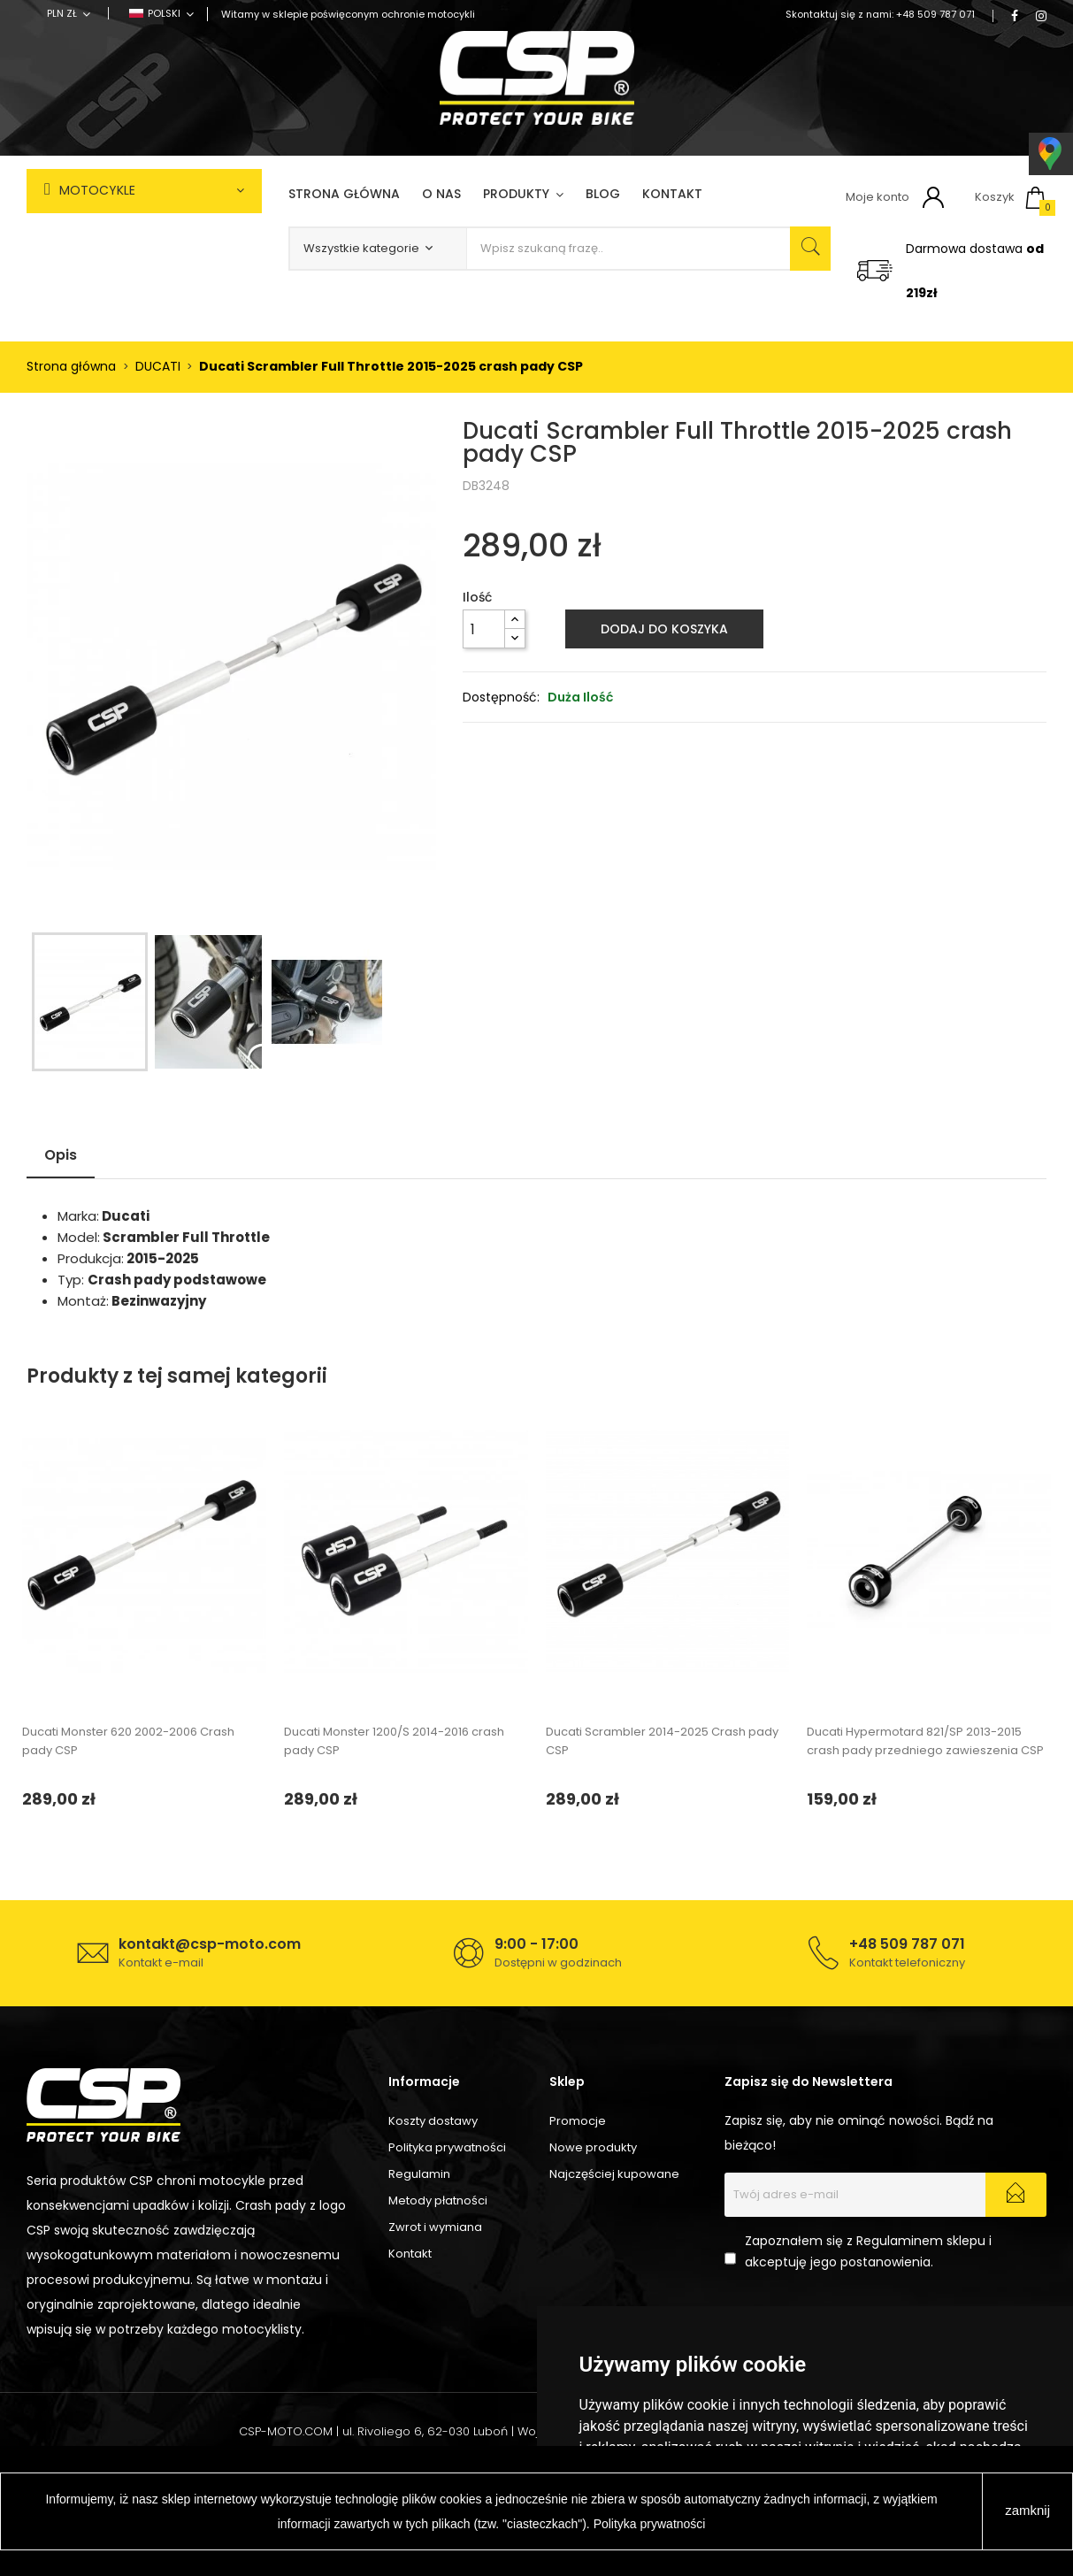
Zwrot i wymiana (435, 2227)
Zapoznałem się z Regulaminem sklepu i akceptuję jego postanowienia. (868, 2251)
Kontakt (410, 2253)
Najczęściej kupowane (614, 2174)
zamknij (1027, 2510)
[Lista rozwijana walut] (68, 13)
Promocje (577, 2120)
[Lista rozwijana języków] (161, 13)
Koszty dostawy (433, 2120)
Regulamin (419, 2174)
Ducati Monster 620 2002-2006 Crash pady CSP (128, 1741)
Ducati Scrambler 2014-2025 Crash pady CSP (662, 1741)
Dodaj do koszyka (664, 629)
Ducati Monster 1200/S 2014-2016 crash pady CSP (394, 1741)
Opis (60, 1155)
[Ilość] (484, 629)
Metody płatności (437, 2200)
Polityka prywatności (447, 2147)
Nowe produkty (593, 2147)
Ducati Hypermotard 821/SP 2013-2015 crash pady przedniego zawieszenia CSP (925, 1741)
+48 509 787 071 (935, 14)
